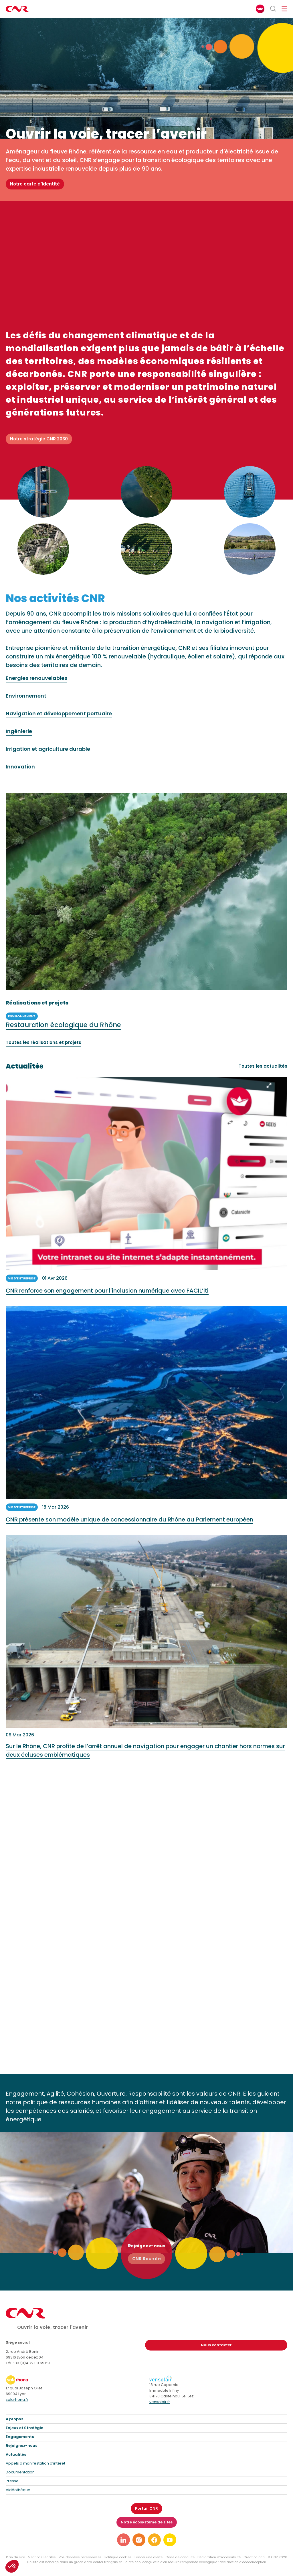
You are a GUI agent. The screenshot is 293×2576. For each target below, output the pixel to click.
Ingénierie (19, 731)
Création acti (254, 2557)
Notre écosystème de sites (147, 2522)
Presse (12, 2481)
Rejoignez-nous (21, 2445)
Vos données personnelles (80, 2557)
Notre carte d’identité (35, 184)
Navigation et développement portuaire (59, 713)
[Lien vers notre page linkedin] (123, 2539)
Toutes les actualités (263, 1066)
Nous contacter (216, 2345)
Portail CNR (146, 2508)
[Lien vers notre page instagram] (138, 2539)
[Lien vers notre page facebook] (154, 2539)
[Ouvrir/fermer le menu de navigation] (284, 9)
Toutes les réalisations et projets (43, 1043)
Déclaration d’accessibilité (219, 2557)
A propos (14, 2419)
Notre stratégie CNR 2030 (39, 439)
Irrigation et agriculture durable (48, 749)
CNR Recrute (146, 2259)
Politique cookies (118, 2557)
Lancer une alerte (148, 2557)
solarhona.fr (17, 2399)
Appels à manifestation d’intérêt (35, 2463)
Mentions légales (42, 2557)
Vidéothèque (18, 2490)
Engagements (20, 2436)
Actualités (16, 2454)
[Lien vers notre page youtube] (169, 2539)
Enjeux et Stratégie (24, 2428)
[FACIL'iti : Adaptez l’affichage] (260, 9)
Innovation (20, 766)
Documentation (20, 2472)
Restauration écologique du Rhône (63, 1025)
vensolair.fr (159, 2402)
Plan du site (15, 2557)
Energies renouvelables (36, 678)
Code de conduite (180, 2557)
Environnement (26, 696)
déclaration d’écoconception (242, 2562)
